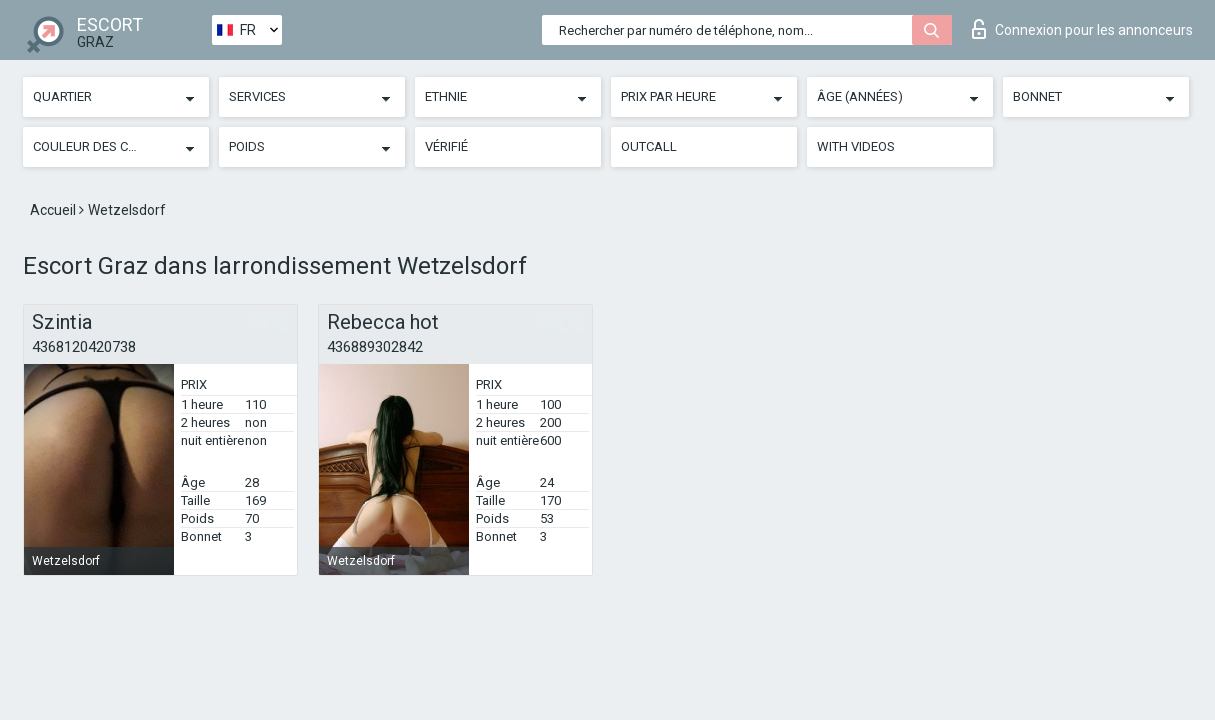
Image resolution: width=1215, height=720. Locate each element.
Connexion (1082, 29)
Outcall (649, 146)
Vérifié (446, 146)
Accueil (54, 210)
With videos (856, 146)
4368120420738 (84, 347)
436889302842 (375, 347)
